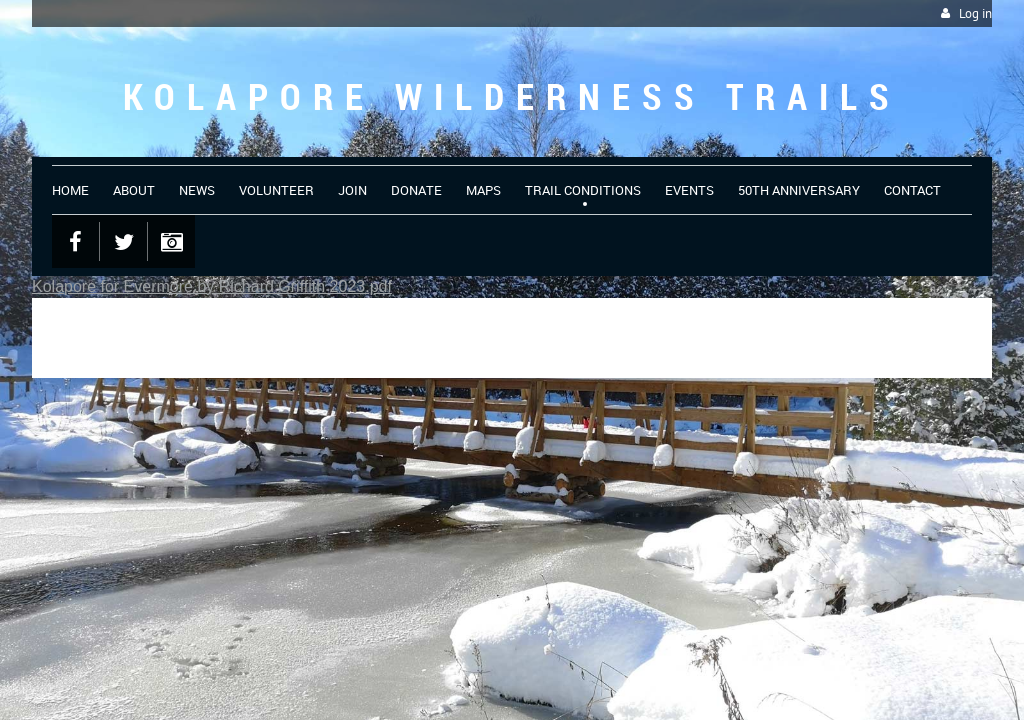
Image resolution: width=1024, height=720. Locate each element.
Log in (975, 13)
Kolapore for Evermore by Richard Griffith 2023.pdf (212, 286)
